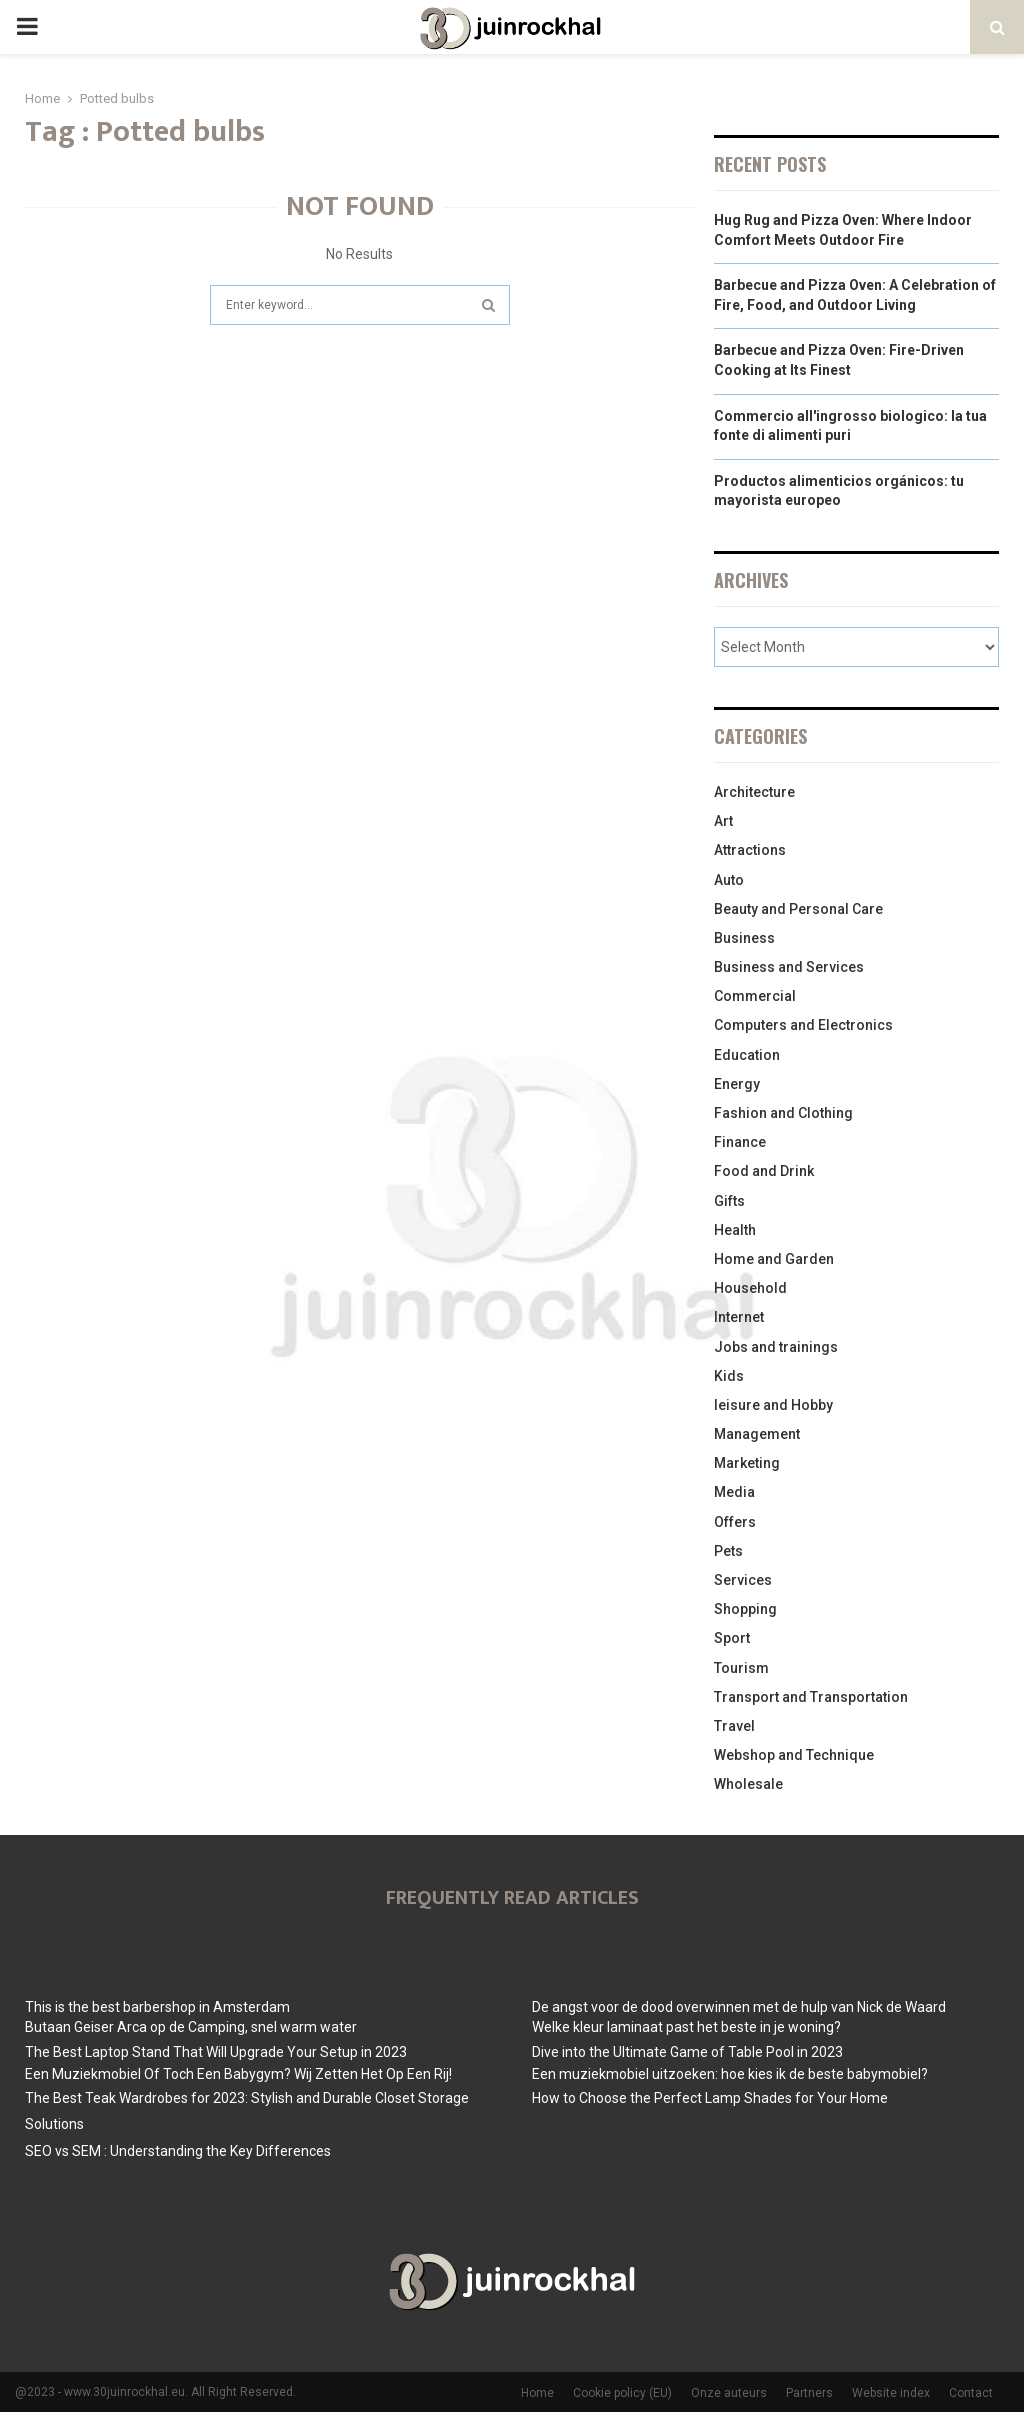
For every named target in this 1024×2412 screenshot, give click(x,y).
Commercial (755, 996)
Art (723, 821)
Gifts (729, 1201)
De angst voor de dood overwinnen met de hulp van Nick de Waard (739, 2007)
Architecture (754, 792)
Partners (809, 2393)
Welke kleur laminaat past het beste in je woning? (686, 2027)
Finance (740, 1142)
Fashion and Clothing (783, 1113)
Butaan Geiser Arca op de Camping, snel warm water (191, 2027)
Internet (739, 1317)
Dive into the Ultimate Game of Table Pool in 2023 (687, 2052)
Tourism (741, 1668)
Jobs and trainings (776, 1347)
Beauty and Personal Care (798, 909)
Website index (891, 2393)
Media (734, 1492)
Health (735, 1230)
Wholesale (748, 1784)
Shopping (745, 1609)
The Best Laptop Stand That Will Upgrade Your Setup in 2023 (216, 2052)
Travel (734, 1726)
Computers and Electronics (803, 1025)
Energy (737, 1084)
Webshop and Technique (794, 1755)
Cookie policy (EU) (622, 2393)
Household (750, 1288)
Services (743, 1580)
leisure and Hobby (773, 1405)
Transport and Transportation (811, 1697)
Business (744, 938)
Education (747, 1055)
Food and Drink (764, 1171)
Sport (732, 1638)
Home (537, 2393)
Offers (735, 1522)
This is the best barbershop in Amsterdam (157, 2007)
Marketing (747, 1463)
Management (757, 1434)
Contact (971, 2393)
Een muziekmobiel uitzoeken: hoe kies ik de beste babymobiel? (730, 2074)
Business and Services (789, 967)
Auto (729, 880)
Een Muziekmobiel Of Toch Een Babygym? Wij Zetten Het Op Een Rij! (238, 2074)
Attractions (750, 850)
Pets (728, 1551)
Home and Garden (774, 1259)
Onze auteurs (729, 2393)
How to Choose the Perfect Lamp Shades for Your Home (710, 2098)
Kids (729, 1376)
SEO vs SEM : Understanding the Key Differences (178, 2151)
